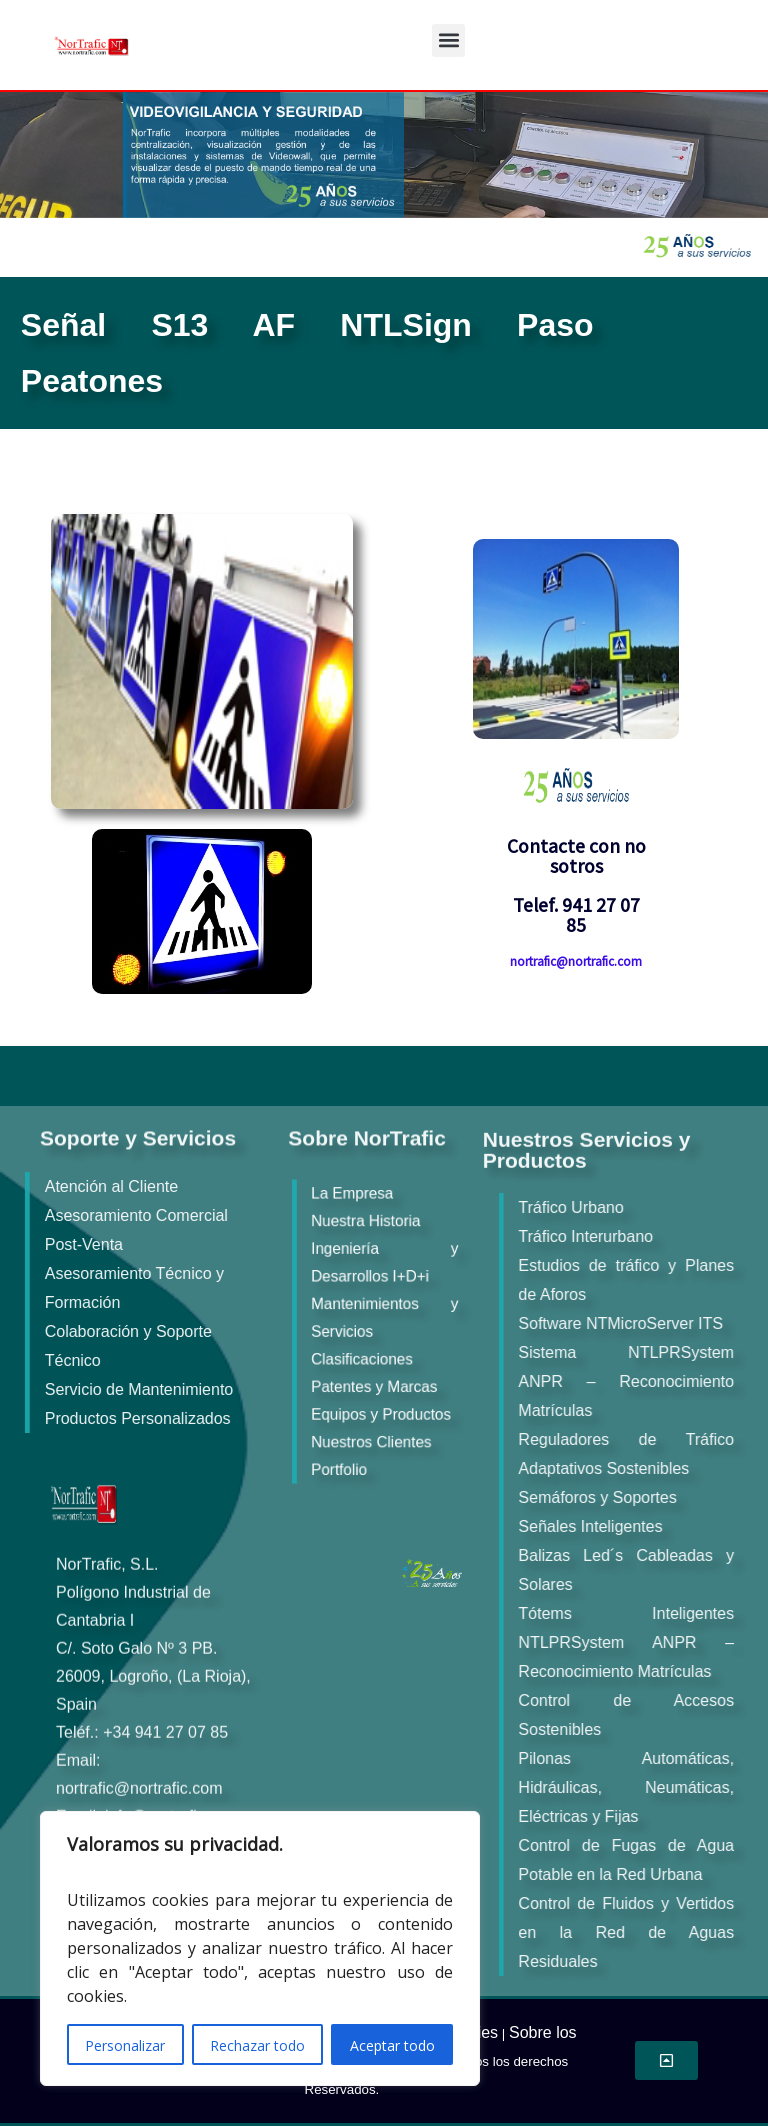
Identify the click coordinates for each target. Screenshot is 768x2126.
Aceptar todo (392, 2045)
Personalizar (125, 2045)
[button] (448, 40)
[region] (260, 1948)
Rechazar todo (257, 2045)
